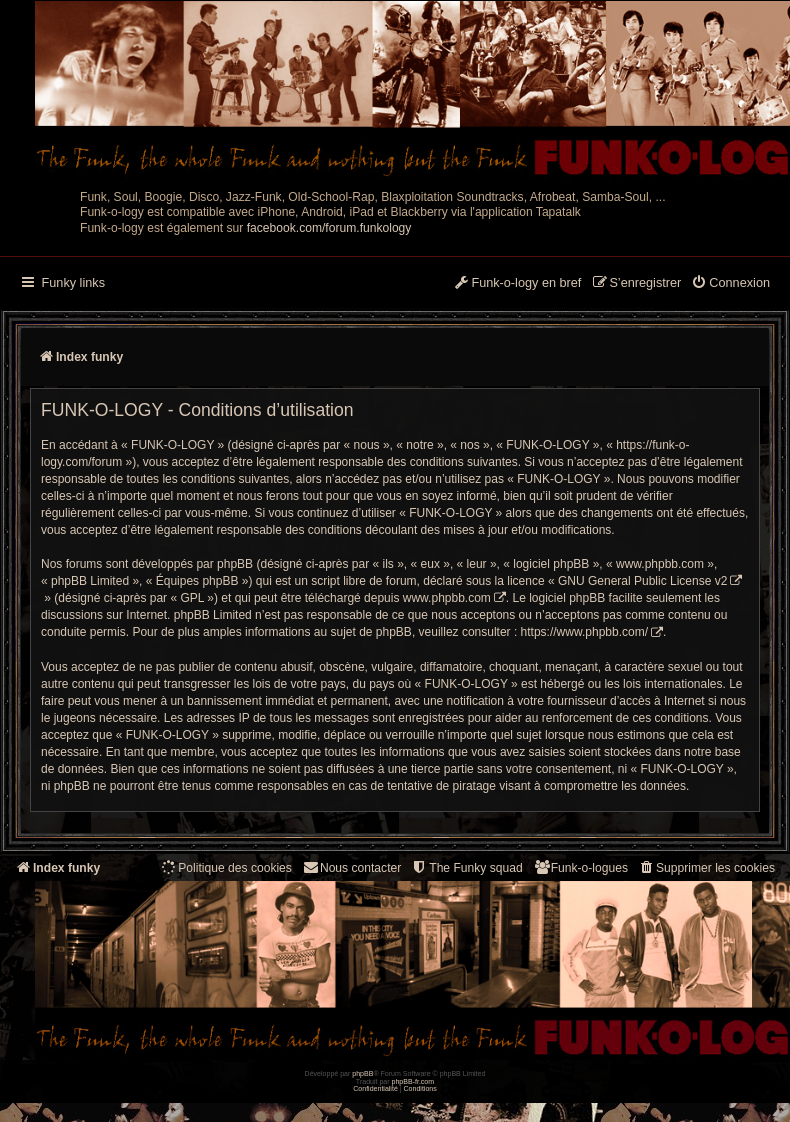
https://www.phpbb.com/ (584, 632)
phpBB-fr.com (413, 1081)
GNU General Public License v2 (642, 581)
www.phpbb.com (447, 598)
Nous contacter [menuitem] (351, 867)
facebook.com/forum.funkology (329, 228)
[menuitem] (730, 284)
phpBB (362, 1073)
